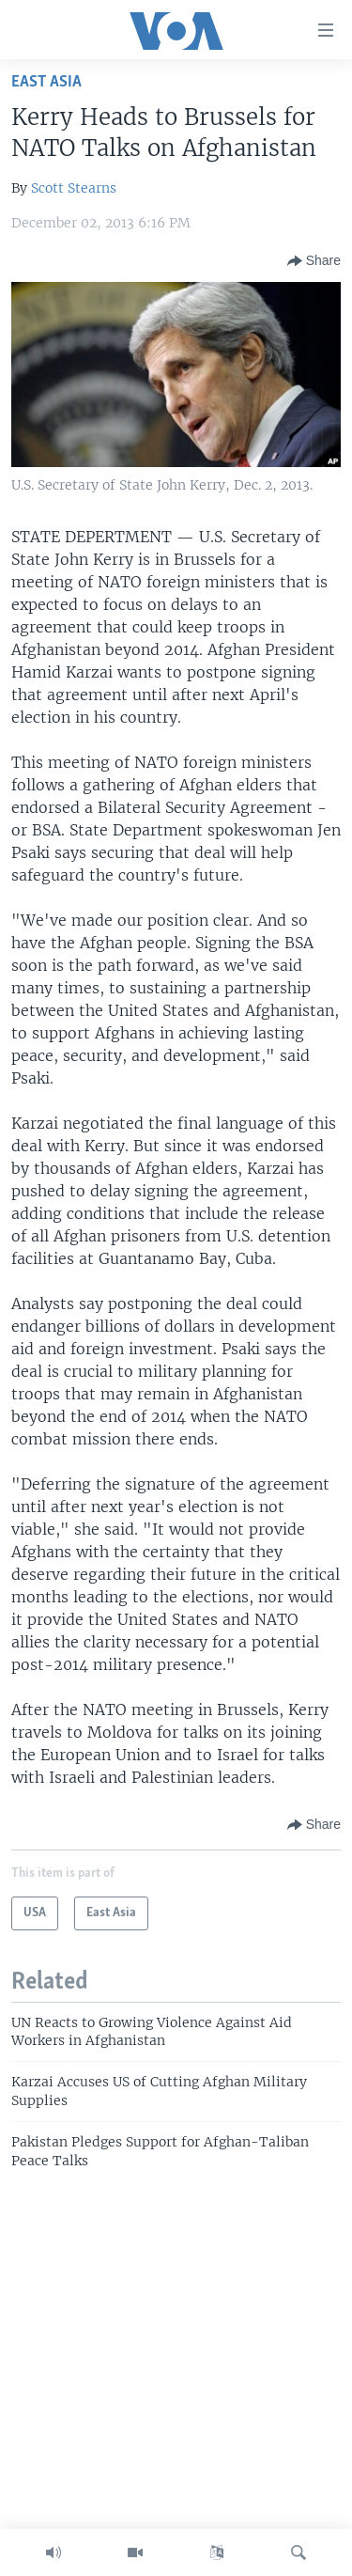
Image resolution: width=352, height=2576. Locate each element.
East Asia (46, 82)
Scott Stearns (73, 188)
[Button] (314, 261)
